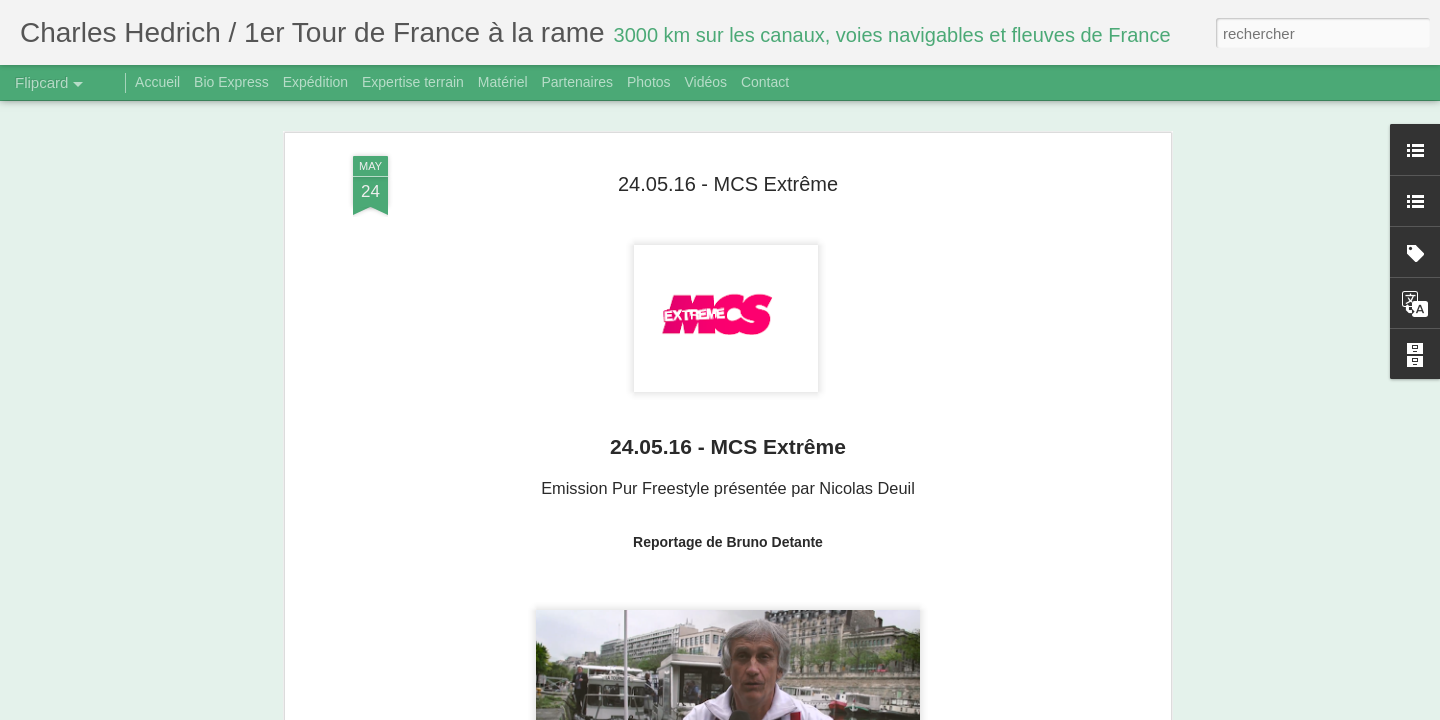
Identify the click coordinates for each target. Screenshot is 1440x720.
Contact (765, 82)
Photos (649, 82)
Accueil (157, 82)
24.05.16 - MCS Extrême (728, 183)
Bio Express (231, 82)
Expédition (315, 82)
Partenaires (577, 82)
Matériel (503, 82)
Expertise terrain (413, 82)
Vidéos (705, 82)
